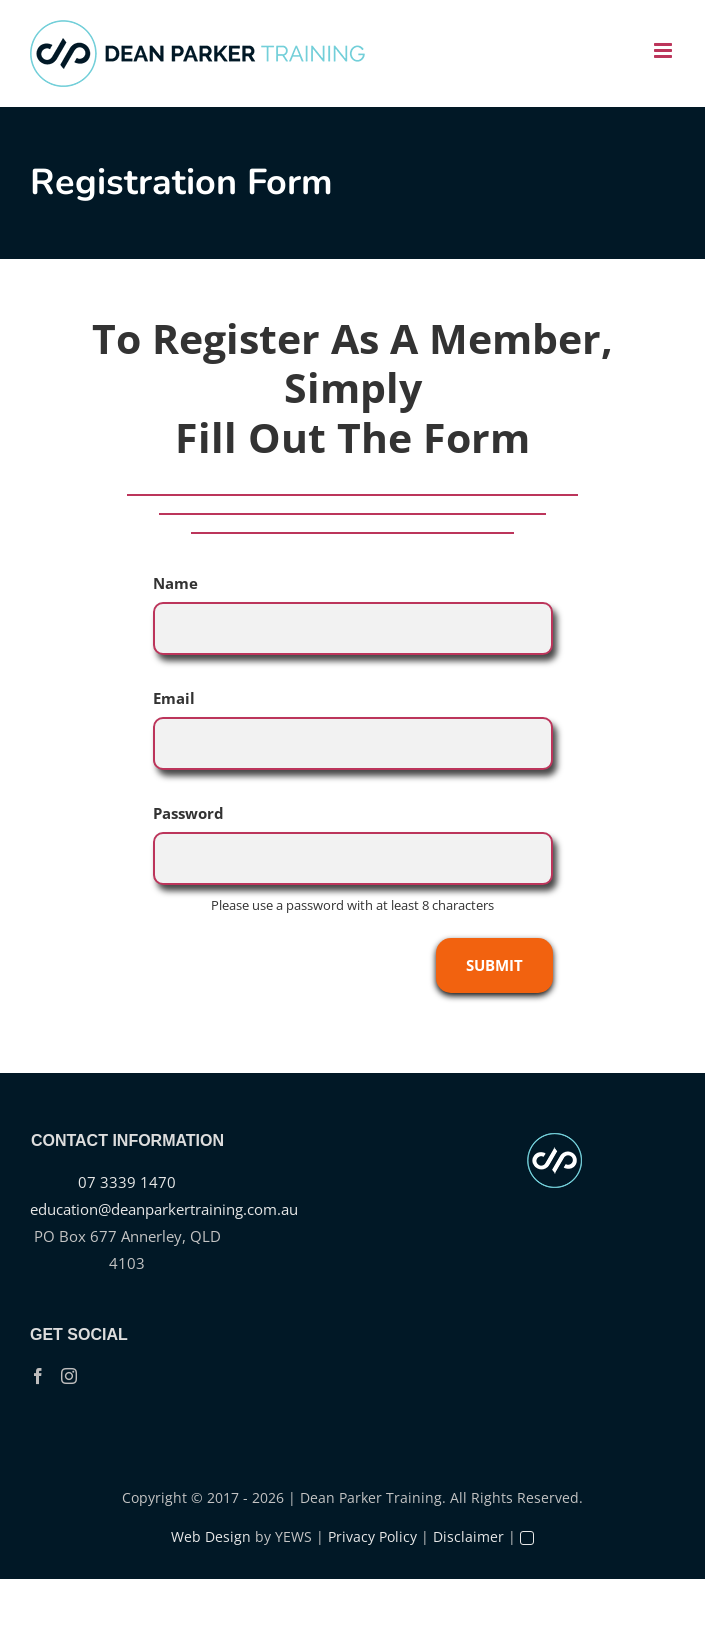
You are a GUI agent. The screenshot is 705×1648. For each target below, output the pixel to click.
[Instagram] (69, 1376)
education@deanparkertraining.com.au (164, 1209)
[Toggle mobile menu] (664, 50)
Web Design (211, 1536)
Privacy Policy (372, 1536)
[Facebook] (38, 1376)
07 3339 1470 (127, 1182)
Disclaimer (468, 1536)
